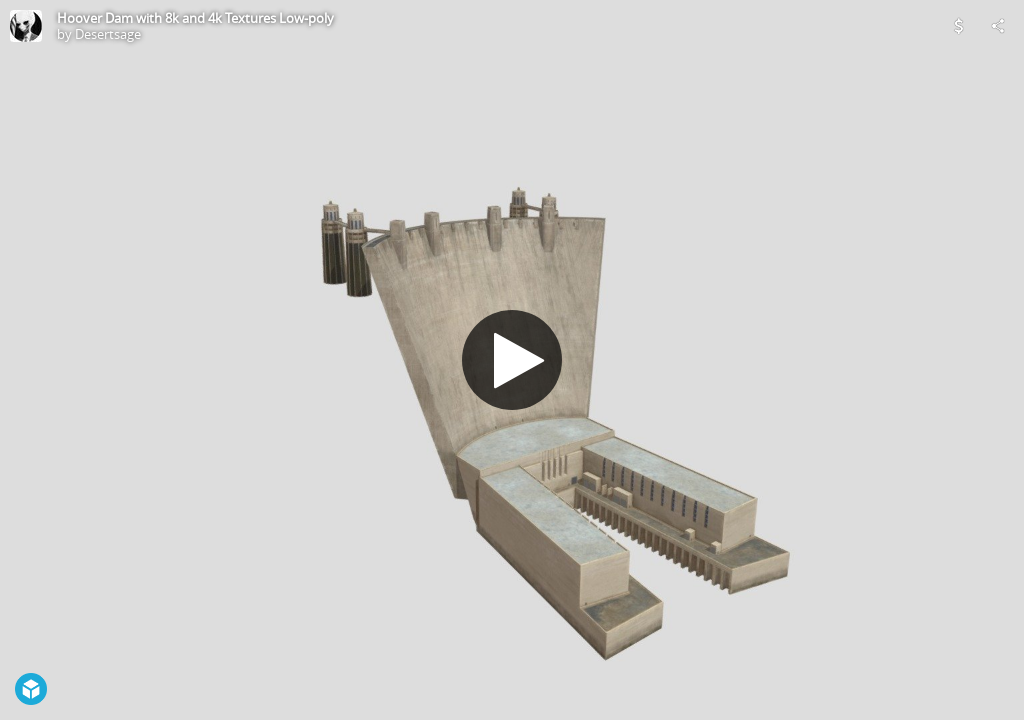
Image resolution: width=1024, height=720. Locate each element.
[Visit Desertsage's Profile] (26, 26)
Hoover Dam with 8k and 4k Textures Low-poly (195, 18)
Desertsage (108, 34)
